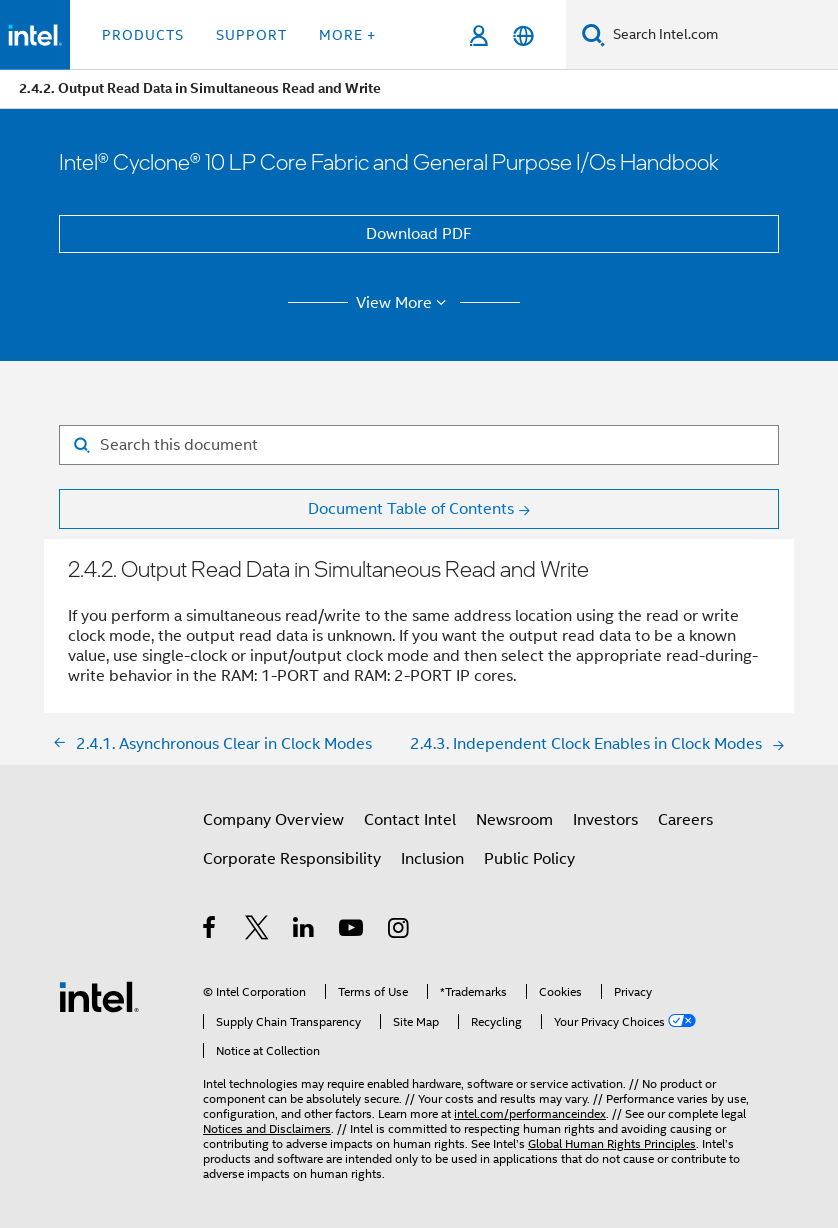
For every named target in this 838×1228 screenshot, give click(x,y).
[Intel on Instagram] (399, 931)
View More (404, 303)
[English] (523, 35)
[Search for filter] (419, 445)
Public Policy (529, 859)
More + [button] (347, 35)
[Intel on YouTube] (352, 931)
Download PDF (419, 234)
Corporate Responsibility (292, 859)
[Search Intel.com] (721, 35)
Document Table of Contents (411, 509)
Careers (685, 820)
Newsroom (514, 820)
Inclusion (432, 859)
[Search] (593, 34)
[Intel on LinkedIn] (304, 931)
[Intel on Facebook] (210, 931)
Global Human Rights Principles (612, 1143)
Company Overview (273, 820)
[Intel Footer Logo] (99, 996)
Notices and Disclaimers (267, 1128)
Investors (605, 820)
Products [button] (143, 35)
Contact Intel (410, 820)
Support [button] (251, 35)
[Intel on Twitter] (257, 931)
